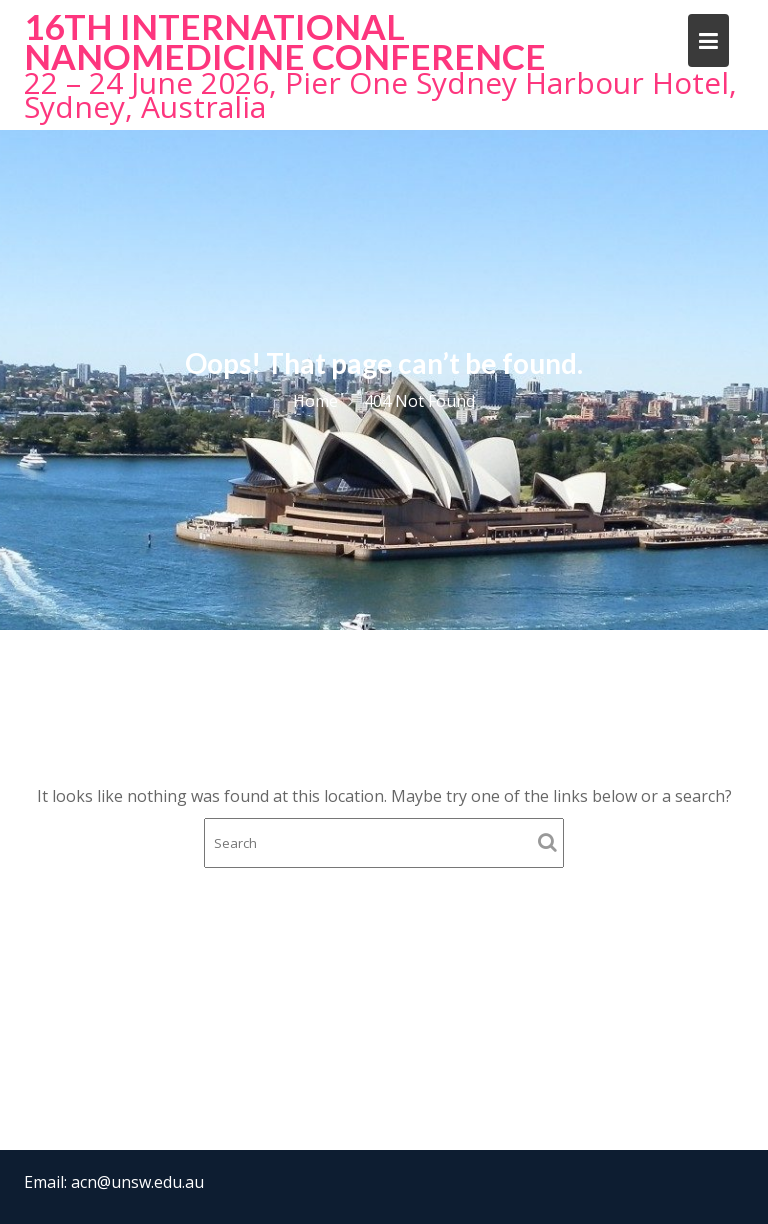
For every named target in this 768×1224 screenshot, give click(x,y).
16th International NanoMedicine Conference (285, 41)
